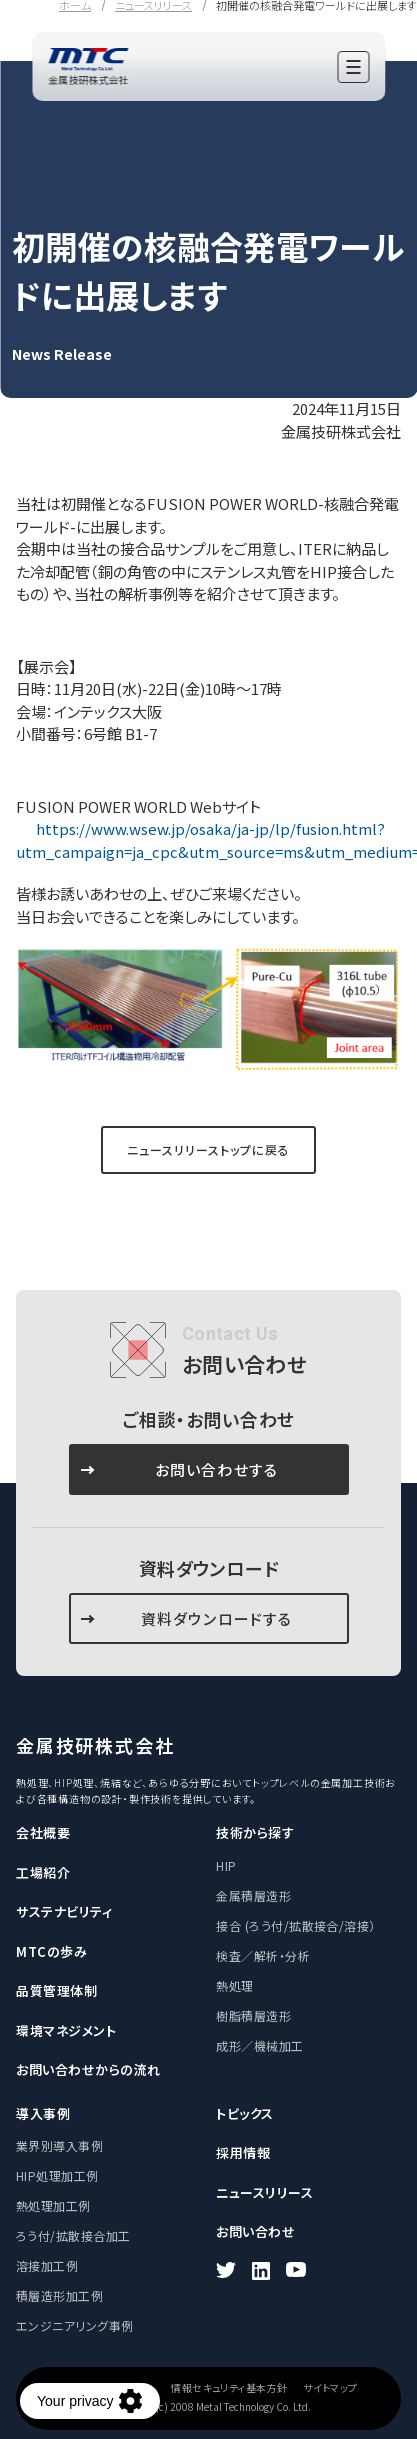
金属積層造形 (253, 1895)
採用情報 (243, 2152)
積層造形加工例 (59, 2295)
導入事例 (43, 2113)
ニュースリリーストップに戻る (208, 1149)
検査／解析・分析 (263, 1955)
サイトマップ (330, 2388)
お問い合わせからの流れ (88, 2069)
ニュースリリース (264, 2192)
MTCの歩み (51, 1951)
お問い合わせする (217, 1469)
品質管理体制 (56, 1990)
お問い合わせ (255, 2231)
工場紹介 (43, 1872)
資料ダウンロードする (217, 1618)
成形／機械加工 (259, 2045)
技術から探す (255, 1832)
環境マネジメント (66, 2030)
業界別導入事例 (59, 2145)
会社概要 (43, 1832)
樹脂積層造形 (253, 2015)
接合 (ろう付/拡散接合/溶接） (296, 1925)
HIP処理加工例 (57, 2175)
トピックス (245, 2113)
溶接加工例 (47, 2265)
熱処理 (234, 1985)
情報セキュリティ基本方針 (229, 2388)
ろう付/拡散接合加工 (73, 2235)
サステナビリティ (64, 1911)
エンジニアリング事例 (75, 2325)
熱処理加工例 (53, 2205)
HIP (226, 1865)
